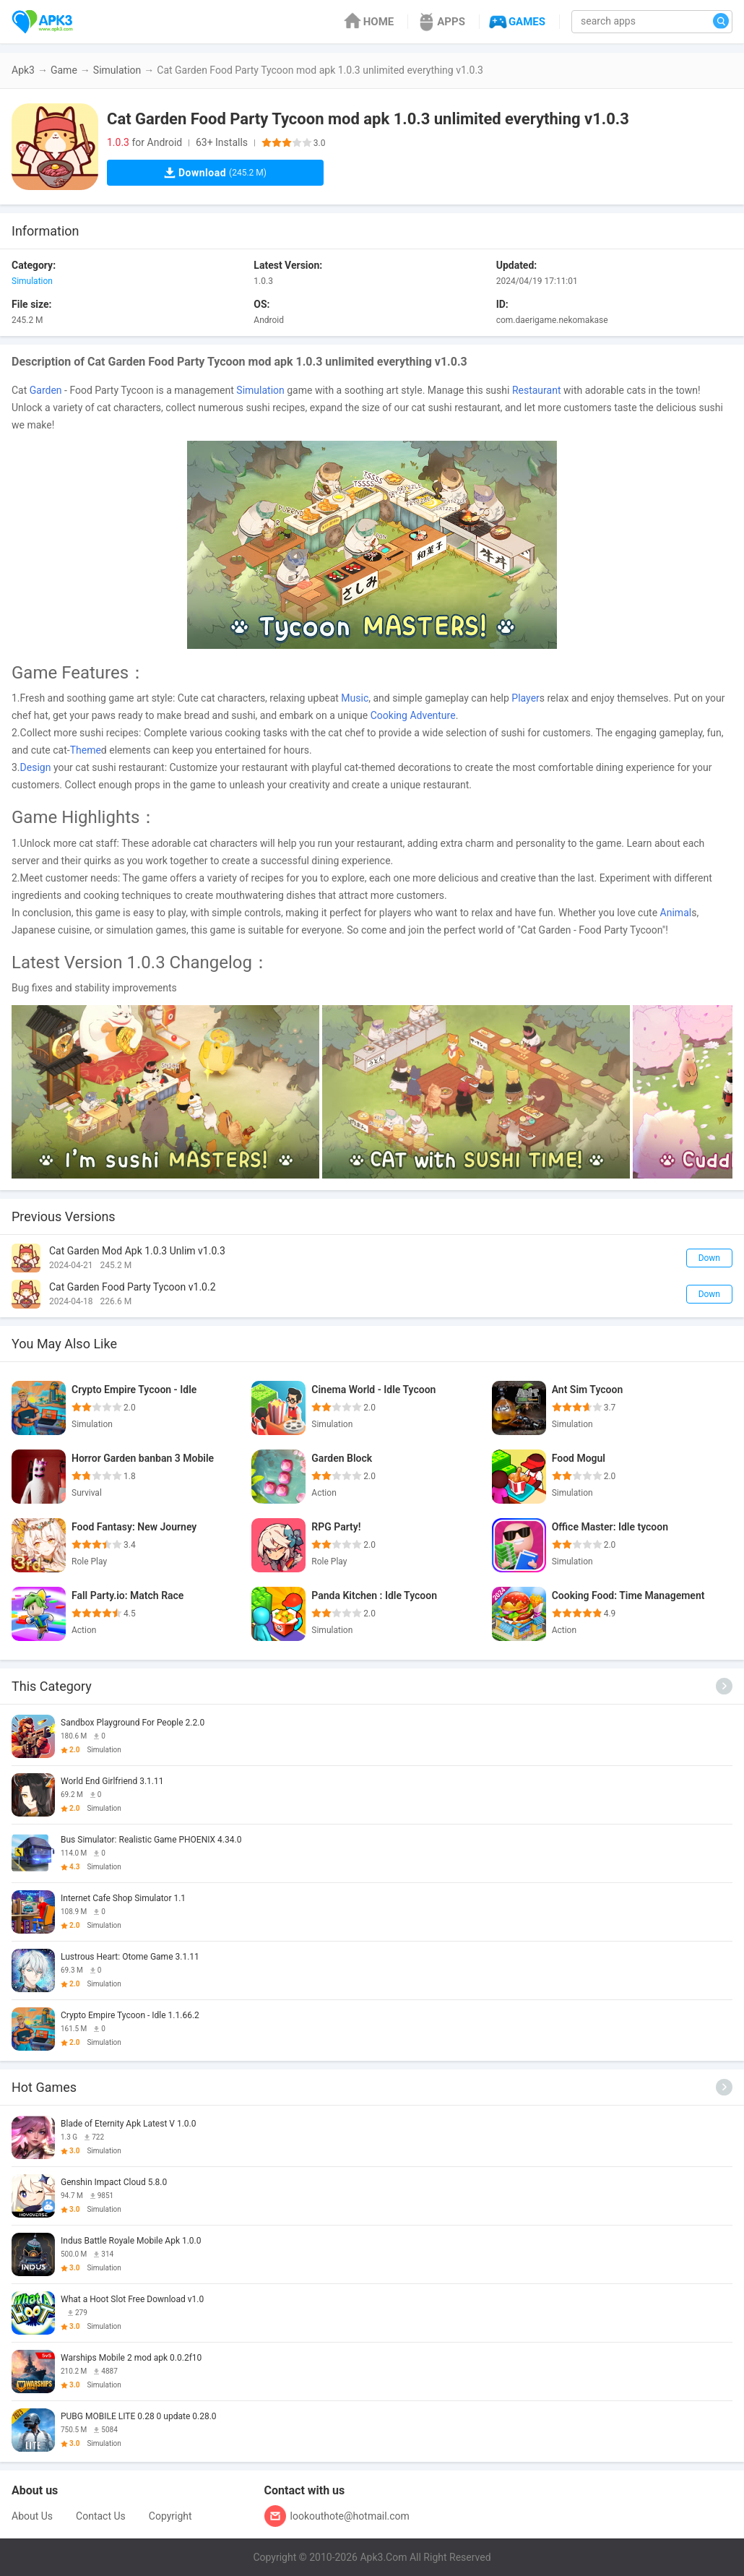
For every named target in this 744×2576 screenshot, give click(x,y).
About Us (32, 2516)
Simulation (117, 70)
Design (35, 767)
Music (354, 698)
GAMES (516, 22)
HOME (368, 22)
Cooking (389, 715)
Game (64, 70)
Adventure (432, 715)
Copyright (170, 2516)
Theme (85, 750)
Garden (46, 390)
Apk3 (23, 70)
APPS (440, 22)
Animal (676, 912)
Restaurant (536, 390)
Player (525, 698)
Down (709, 1258)
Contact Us (101, 2516)
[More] (724, 1686)
